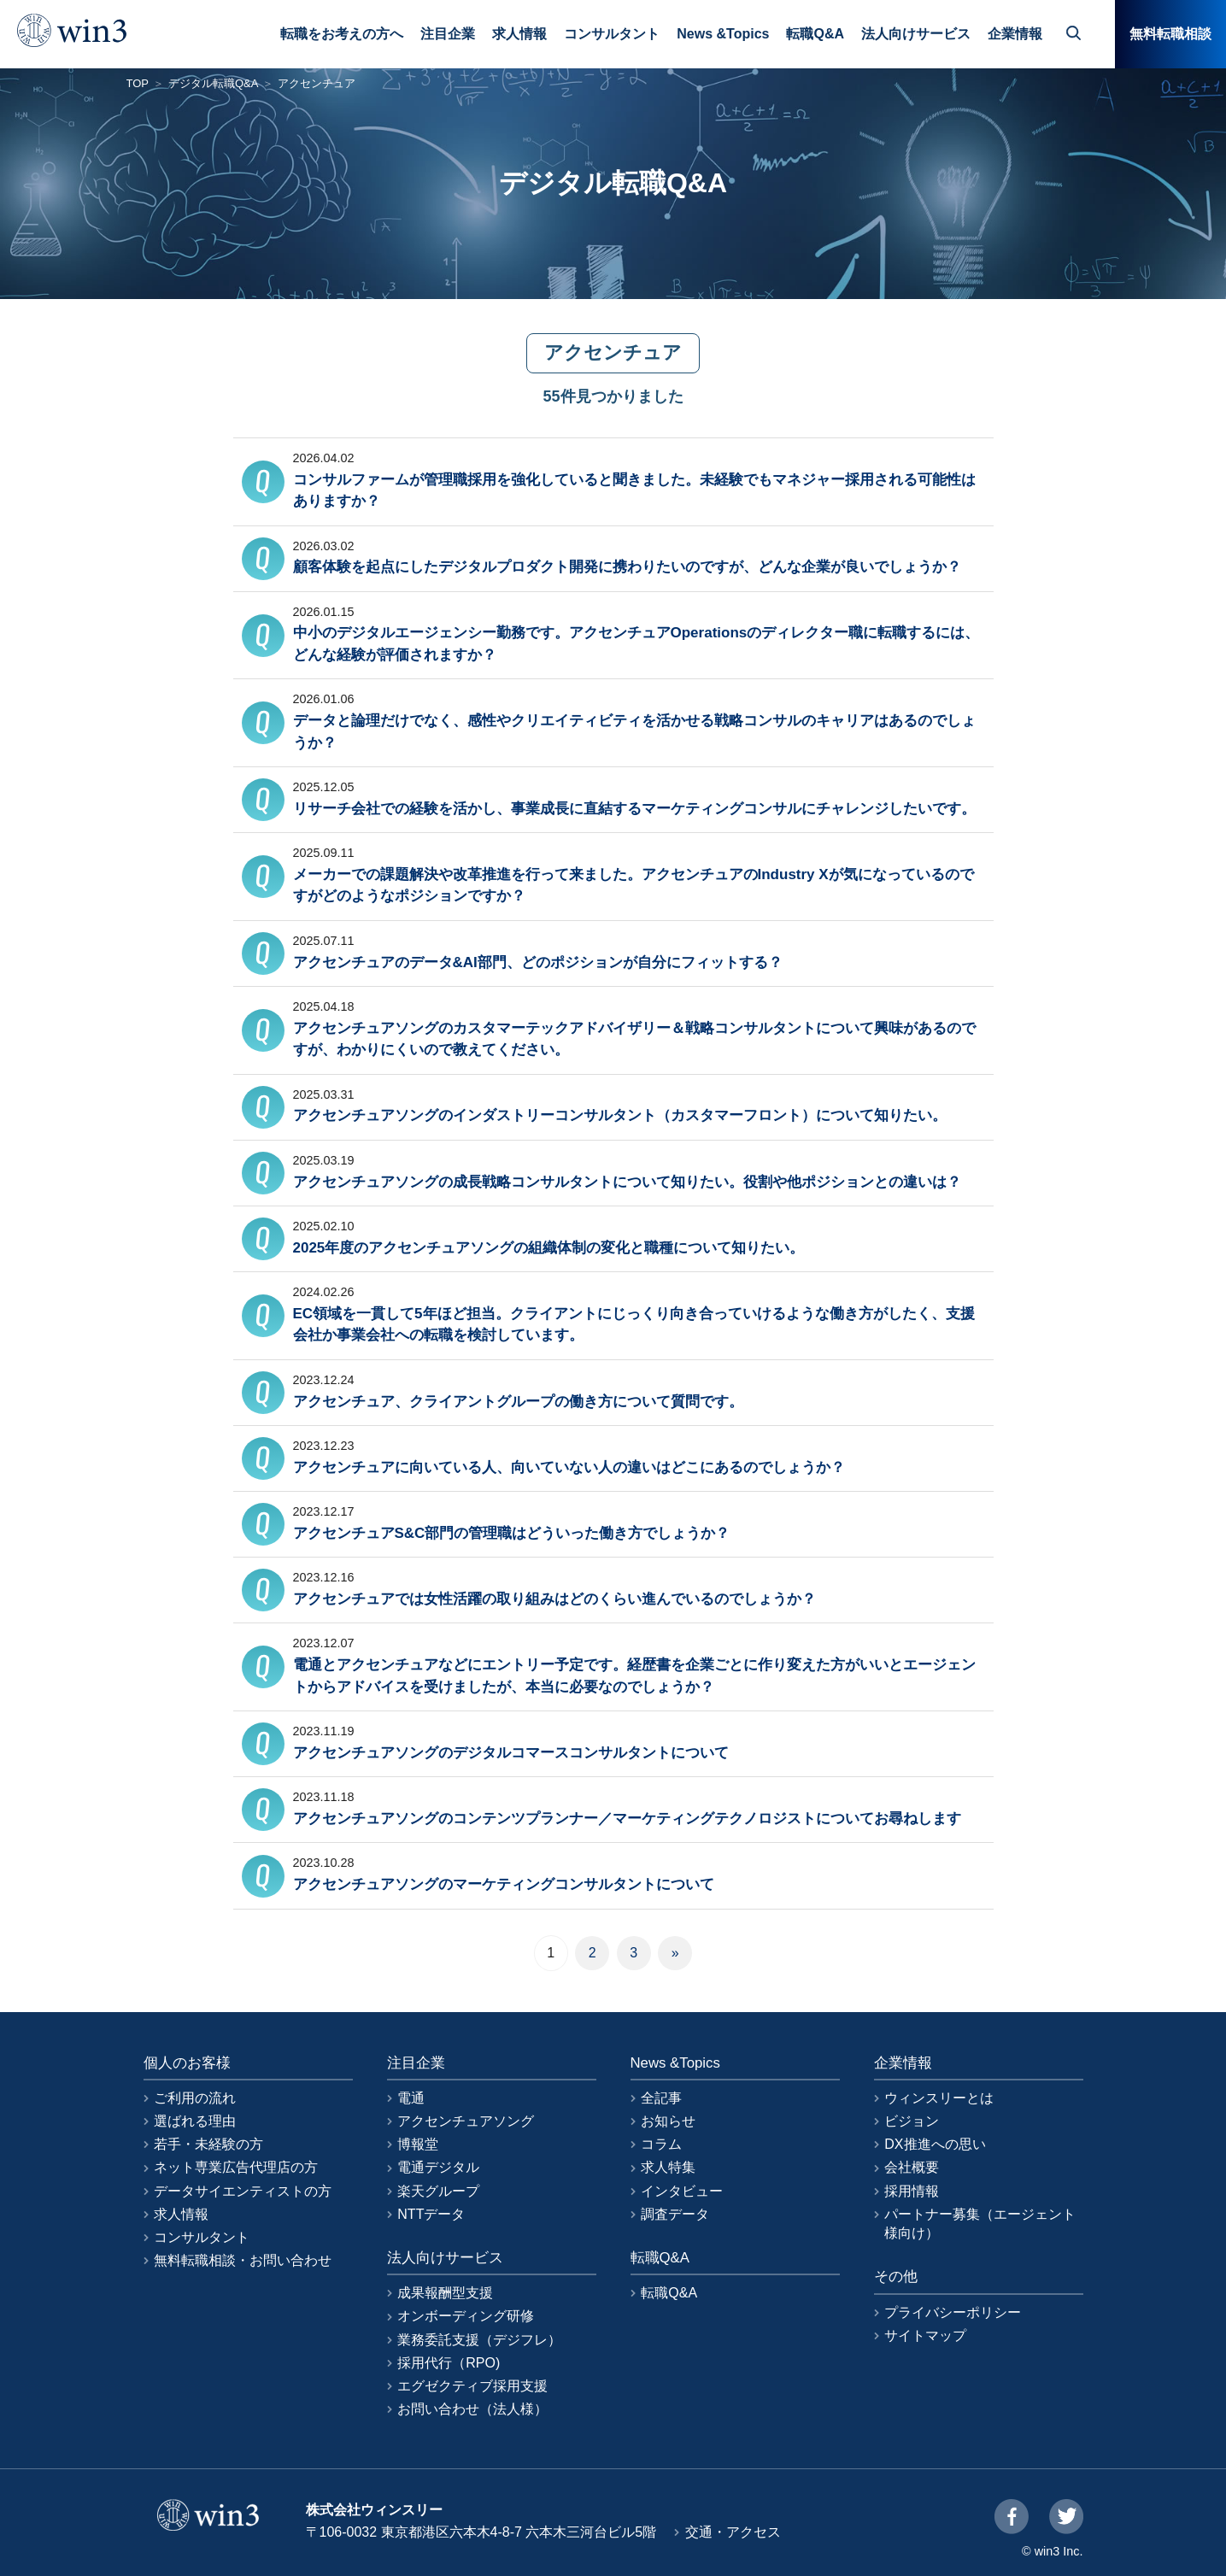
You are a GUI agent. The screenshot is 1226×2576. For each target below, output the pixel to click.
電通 (411, 2098)
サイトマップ (925, 2335)
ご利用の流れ (195, 2098)
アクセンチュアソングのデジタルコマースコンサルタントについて (511, 1753)
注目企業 (447, 33)
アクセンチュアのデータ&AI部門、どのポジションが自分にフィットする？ (538, 962)
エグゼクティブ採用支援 (472, 2386)
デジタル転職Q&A (213, 83)
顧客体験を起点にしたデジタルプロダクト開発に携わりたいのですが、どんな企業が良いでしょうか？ (627, 567)
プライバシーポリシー (952, 2312)
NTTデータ (431, 2214)
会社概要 (911, 2167)
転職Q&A (815, 33)
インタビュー (682, 2191)
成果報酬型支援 (445, 2293)
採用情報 (911, 2191)
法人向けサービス (916, 33)
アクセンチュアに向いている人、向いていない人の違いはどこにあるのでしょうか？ (569, 1467)
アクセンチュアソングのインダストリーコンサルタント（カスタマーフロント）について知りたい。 (620, 1115)
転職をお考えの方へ (341, 33)
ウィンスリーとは (939, 2098)
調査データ (675, 2214)
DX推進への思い (934, 2144)
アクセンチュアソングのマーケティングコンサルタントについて (503, 1884)
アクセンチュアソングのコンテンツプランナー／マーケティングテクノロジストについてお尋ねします (627, 1818)
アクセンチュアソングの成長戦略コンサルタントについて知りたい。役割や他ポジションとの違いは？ (627, 1182)
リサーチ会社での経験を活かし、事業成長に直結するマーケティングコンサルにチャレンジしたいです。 (634, 809)
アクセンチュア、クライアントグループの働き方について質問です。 (518, 1402)
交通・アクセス (733, 2532)
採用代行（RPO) (448, 2363)
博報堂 (417, 2144)
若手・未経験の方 (208, 2144)
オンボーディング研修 (465, 2316)
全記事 (661, 2098)
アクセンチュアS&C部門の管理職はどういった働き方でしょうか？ (511, 1533)
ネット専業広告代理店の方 (236, 2167)
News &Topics (723, 33)
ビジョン (911, 2121)
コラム (661, 2144)
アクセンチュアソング (465, 2121)
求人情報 (519, 33)
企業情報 (1015, 33)
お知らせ (668, 2121)
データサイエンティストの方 (242, 2191)
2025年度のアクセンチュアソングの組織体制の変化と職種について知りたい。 (549, 1248)
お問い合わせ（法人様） (472, 2409)
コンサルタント (612, 33)
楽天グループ (438, 2191)
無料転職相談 (1170, 33)
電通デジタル (438, 2167)
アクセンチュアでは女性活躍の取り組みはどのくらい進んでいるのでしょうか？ (554, 1599)
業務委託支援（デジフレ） (479, 2339)
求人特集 (668, 2167)
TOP (138, 83)
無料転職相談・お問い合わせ (242, 2260)
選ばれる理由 (195, 2121)
